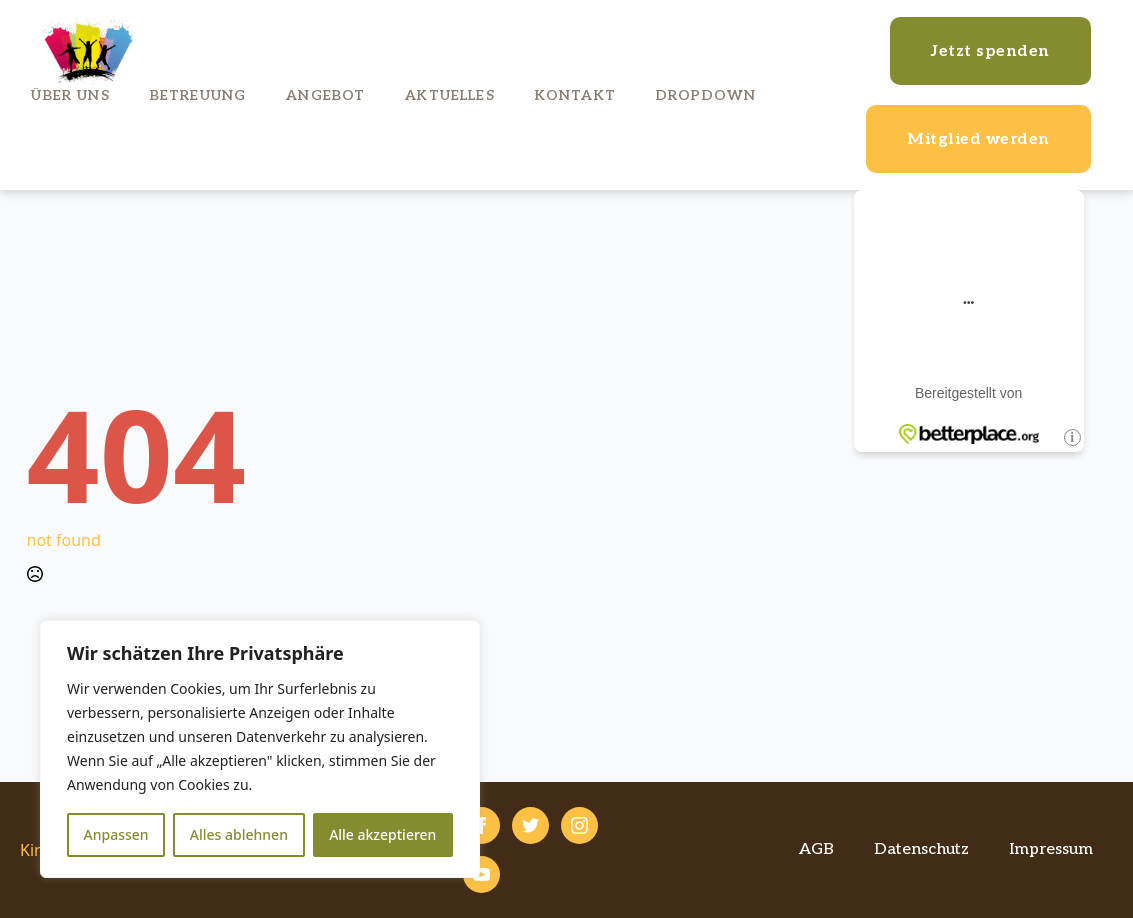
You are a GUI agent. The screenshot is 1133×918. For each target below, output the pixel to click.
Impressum (1051, 849)
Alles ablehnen (239, 834)
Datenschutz (921, 849)
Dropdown (706, 95)
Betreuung (198, 95)
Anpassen (116, 834)
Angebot (325, 95)
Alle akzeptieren (382, 834)
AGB (816, 849)
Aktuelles (449, 95)
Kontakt (575, 95)
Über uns (70, 95)
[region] (260, 749)
